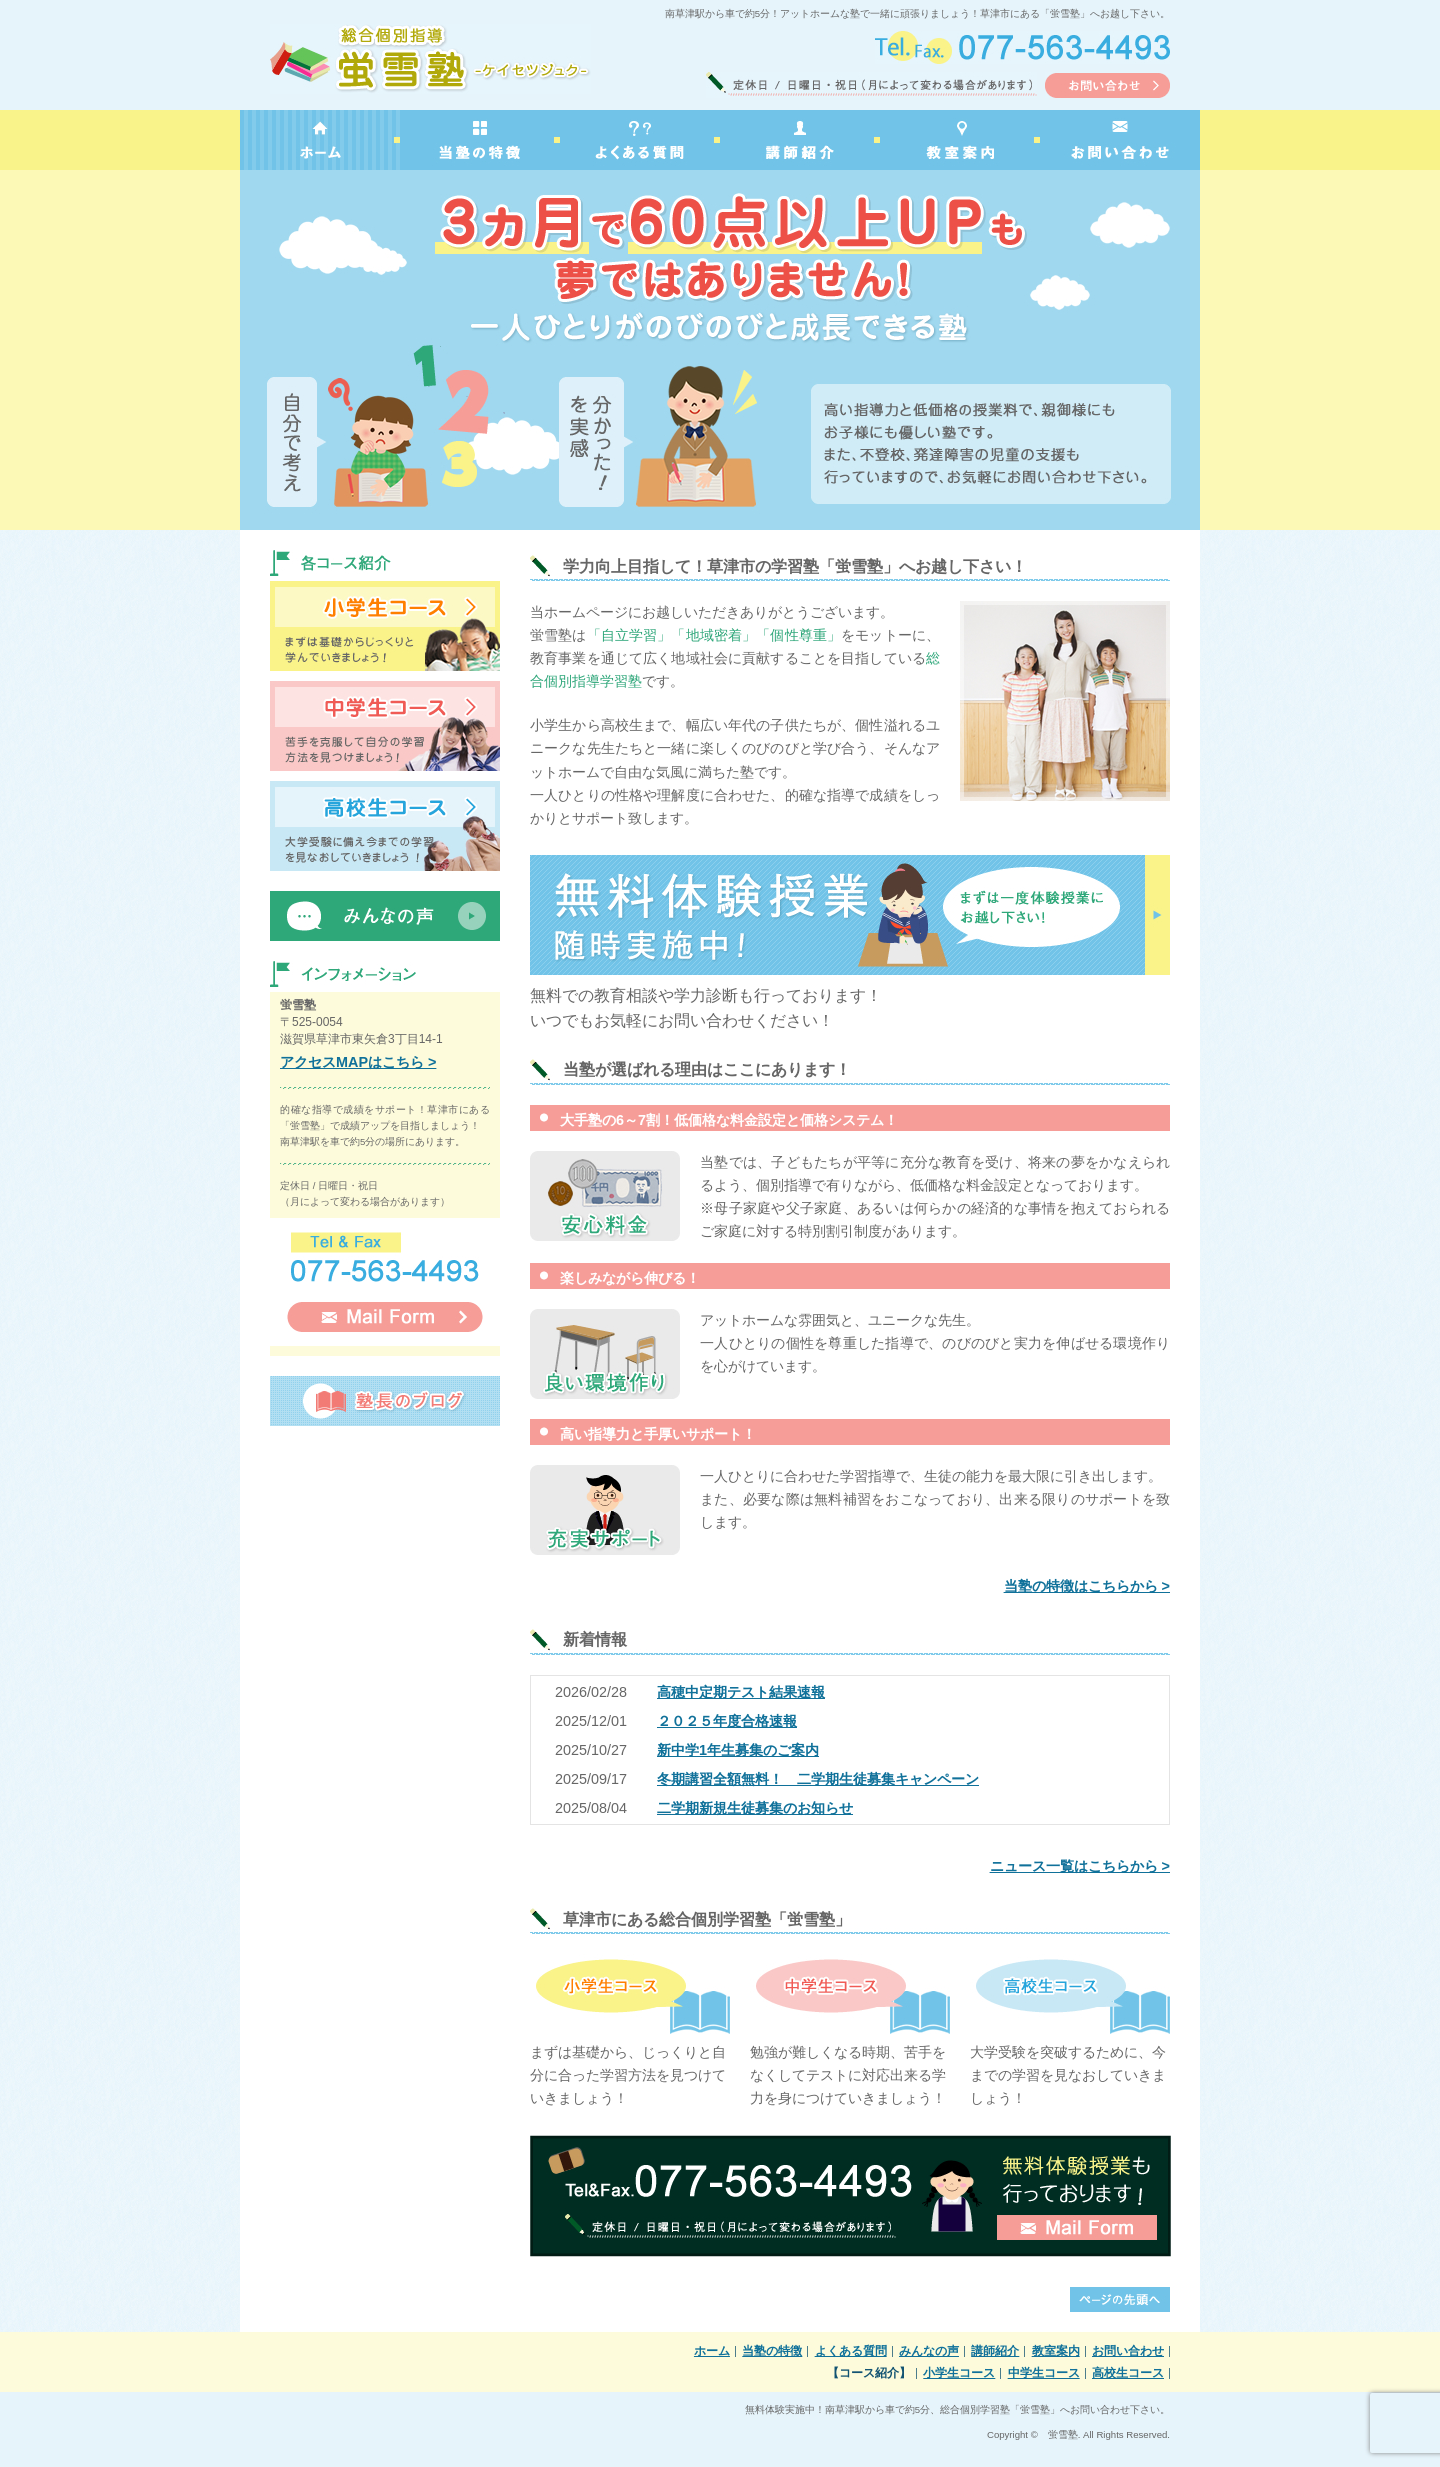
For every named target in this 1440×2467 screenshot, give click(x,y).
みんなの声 (929, 2351)
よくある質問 (851, 2351)
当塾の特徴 (772, 2351)
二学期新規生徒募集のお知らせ (755, 1808)
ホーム (712, 2351)
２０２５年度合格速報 (727, 1721)
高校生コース (1128, 2373)
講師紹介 (995, 2351)
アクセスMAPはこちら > (358, 1062)
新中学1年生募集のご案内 (738, 1750)
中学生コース (1044, 2373)
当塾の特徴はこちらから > (1087, 1586)
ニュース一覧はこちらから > (1080, 1866)
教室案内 (1056, 2351)
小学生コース (959, 2373)
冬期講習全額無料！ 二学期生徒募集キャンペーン (818, 1779)
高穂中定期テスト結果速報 (741, 1692)
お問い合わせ (1128, 2351)
